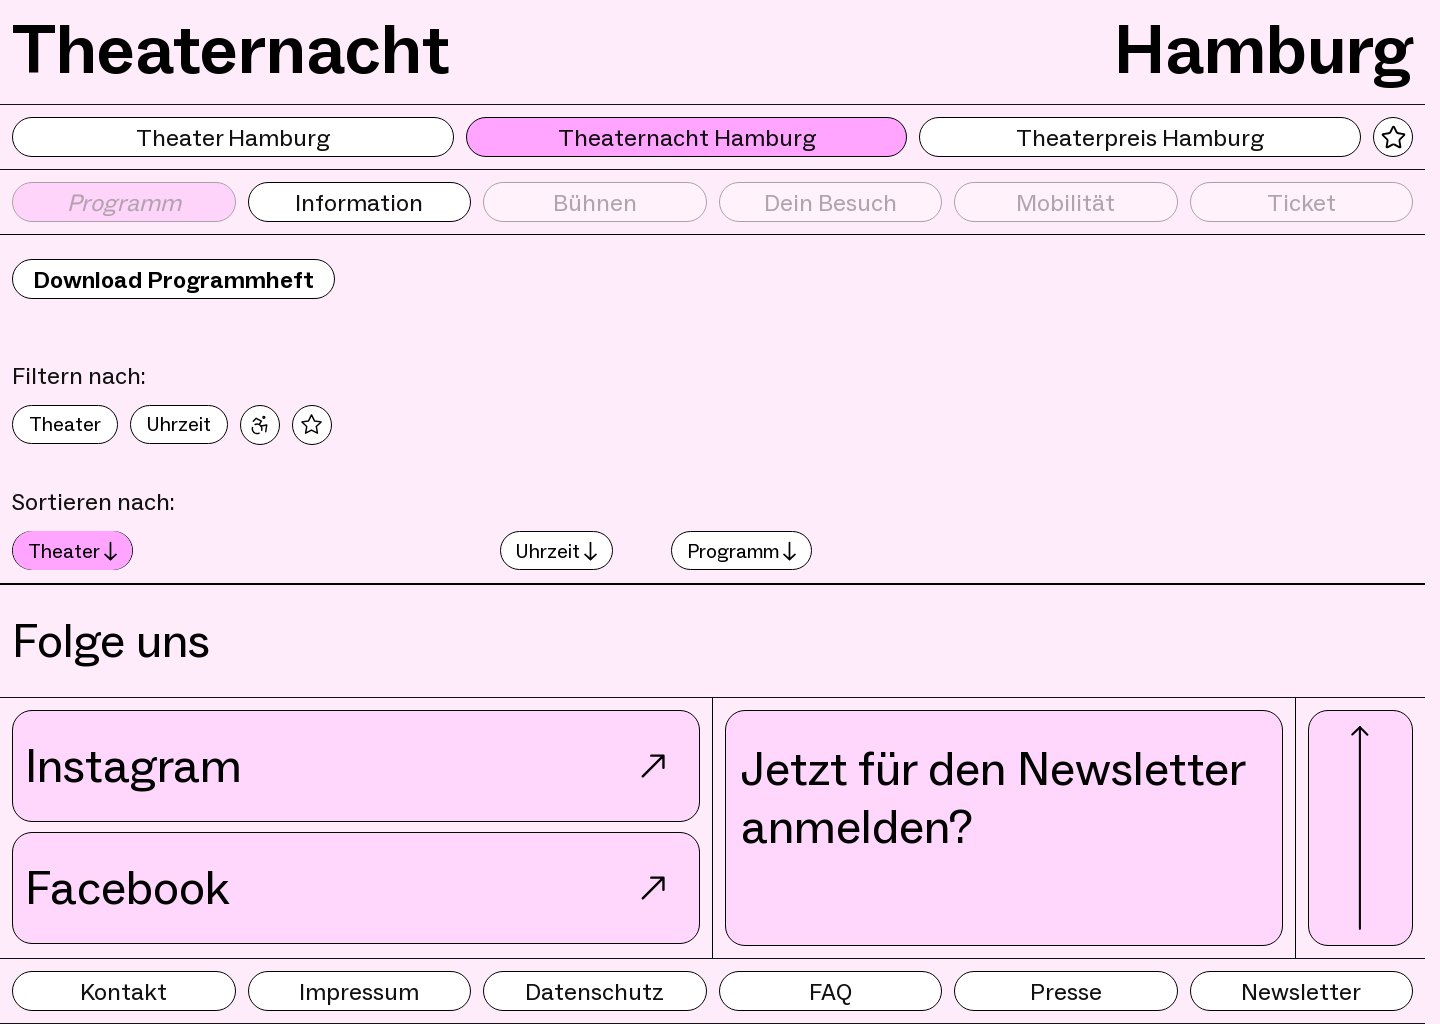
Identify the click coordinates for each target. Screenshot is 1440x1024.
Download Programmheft (173, 279)
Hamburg (1263, 49)
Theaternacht (231, 49)
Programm (741, 551)
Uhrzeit (179, 424)
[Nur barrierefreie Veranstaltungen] (260, 425)
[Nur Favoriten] (312, 425)
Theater (65, 424)
